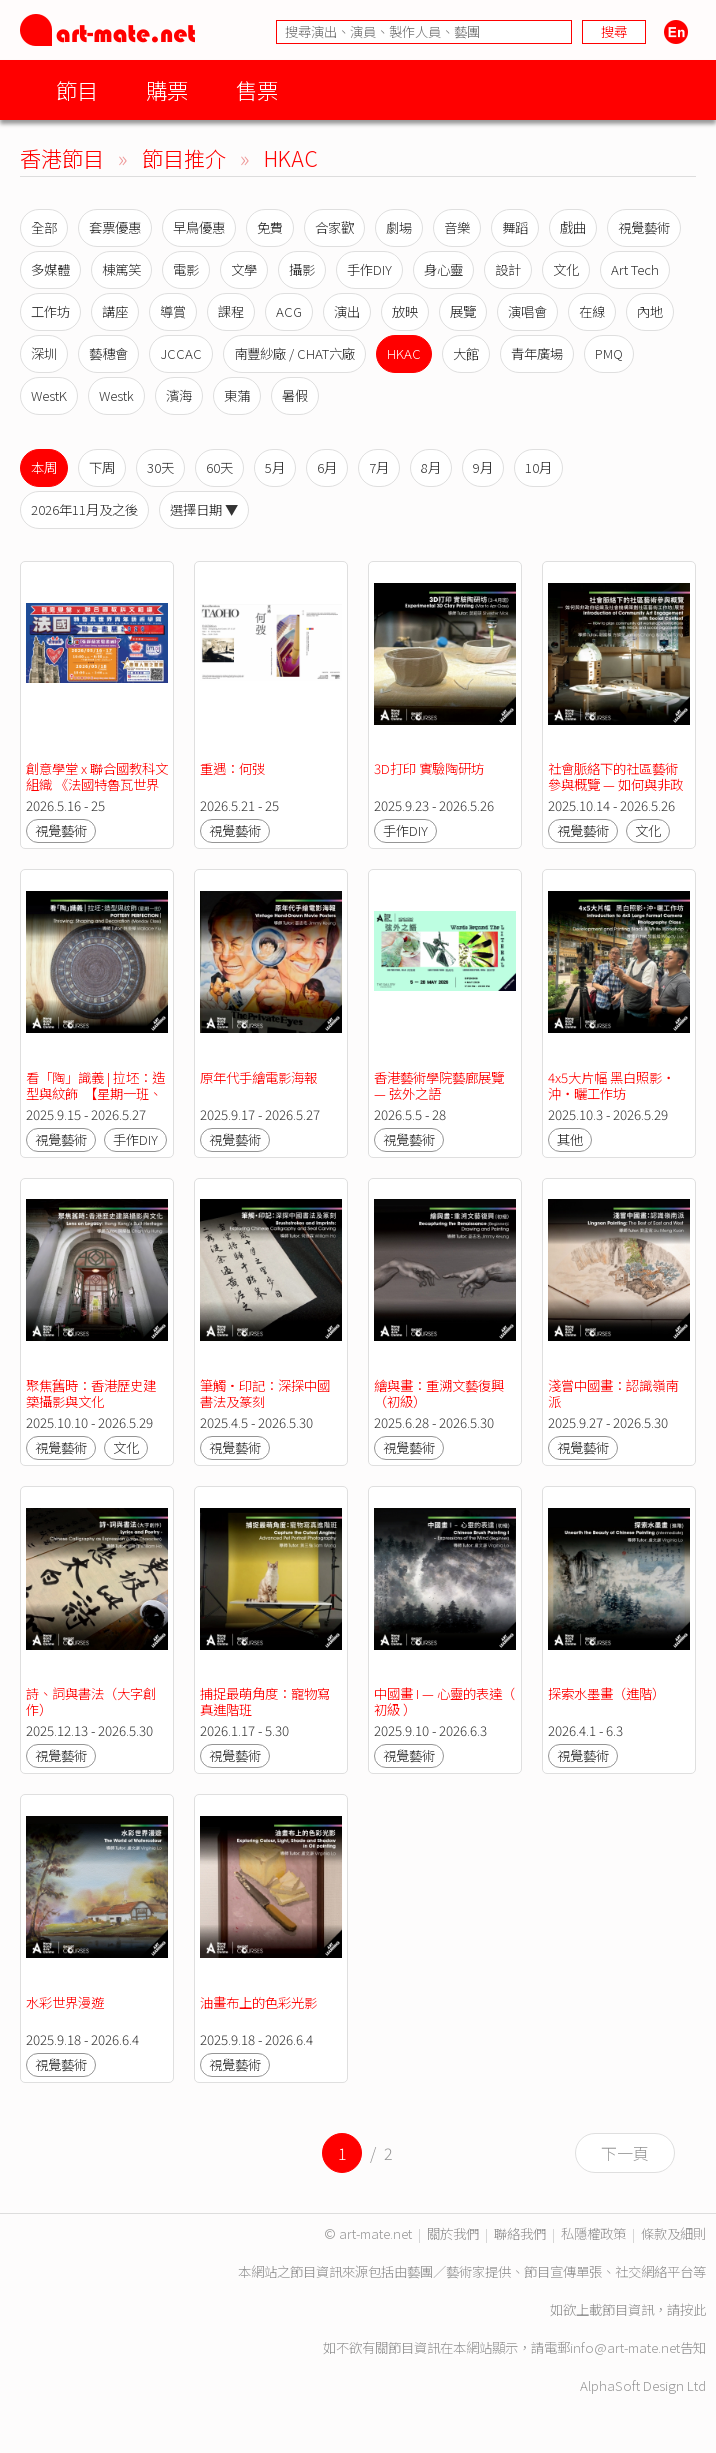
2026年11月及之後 (84, 509)
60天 (219, 467)
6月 (327, 467)
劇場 (399, 227)
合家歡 (334, 227)
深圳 (44, 353)
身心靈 (443, 269)
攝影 (302, 269)
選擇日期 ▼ (204, 509)
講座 (115, 311)
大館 (466, 353)
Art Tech (635, 269)
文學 (244, 269)
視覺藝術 (644, 227)
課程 (231, 311)
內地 (650, 311)
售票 (257, 89)
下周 (102, 467)
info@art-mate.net (625, 2347)
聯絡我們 (520, 2233)
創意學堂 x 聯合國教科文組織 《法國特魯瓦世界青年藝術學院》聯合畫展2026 (97, 792)
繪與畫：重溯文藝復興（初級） (439, 1393)
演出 (347, 311)
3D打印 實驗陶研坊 (429, 768)
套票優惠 (115, 227)
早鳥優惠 (199, 227)
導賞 (173, 311)
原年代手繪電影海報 (258, 1077)
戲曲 (573, 227)
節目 (77, 89)
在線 (592, 311)
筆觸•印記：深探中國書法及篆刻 (265, 1393)
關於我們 (453, 2233)
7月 (379, 467)
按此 (693, 2309)
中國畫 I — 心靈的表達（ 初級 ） (446, 1701)
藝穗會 (108, 353)
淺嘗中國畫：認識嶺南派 (613, 1393)
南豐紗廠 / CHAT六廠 (294, 353)
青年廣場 (537, 353)
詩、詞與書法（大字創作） (91, 1701)
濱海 (179, 395)
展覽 (463, 311)
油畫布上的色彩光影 (258, 2002)
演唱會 (527, 311)
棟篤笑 (121, 269)
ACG (289, 311)
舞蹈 (515, 227)
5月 (275, 467)
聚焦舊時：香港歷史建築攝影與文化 (91, 1393)
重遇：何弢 (232, 768)
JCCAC (181, 353)
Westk (116, 395)
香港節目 (62, 157)
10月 (538, 467)
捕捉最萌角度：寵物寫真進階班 (265, 1701)
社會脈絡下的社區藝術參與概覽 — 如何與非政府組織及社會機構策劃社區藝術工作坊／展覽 (615, 792)
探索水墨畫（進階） (606, 1693)
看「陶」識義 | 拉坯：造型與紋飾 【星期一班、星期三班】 (95, 1093)
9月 (483, 467)
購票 (167, 89)
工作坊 (50, 311)
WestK (49, 395)
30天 (160, 467)
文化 (566, 269)
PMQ (609, 353)
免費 (270, 227)
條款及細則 (673, 2233)
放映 (405, 311)
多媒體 (50, 269)
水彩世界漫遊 (65, 2002)
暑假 (295, 395)
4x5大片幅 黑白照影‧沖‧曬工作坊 (611, 1085)
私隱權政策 (593, 2233)
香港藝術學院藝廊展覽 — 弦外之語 (440, 1085)
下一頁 (625, 2153)
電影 (186, 269)
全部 (44, 227)
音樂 (457, 227)
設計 (508, 269)
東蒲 (237, 395)
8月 (431, 467)
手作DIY (369, 269)
